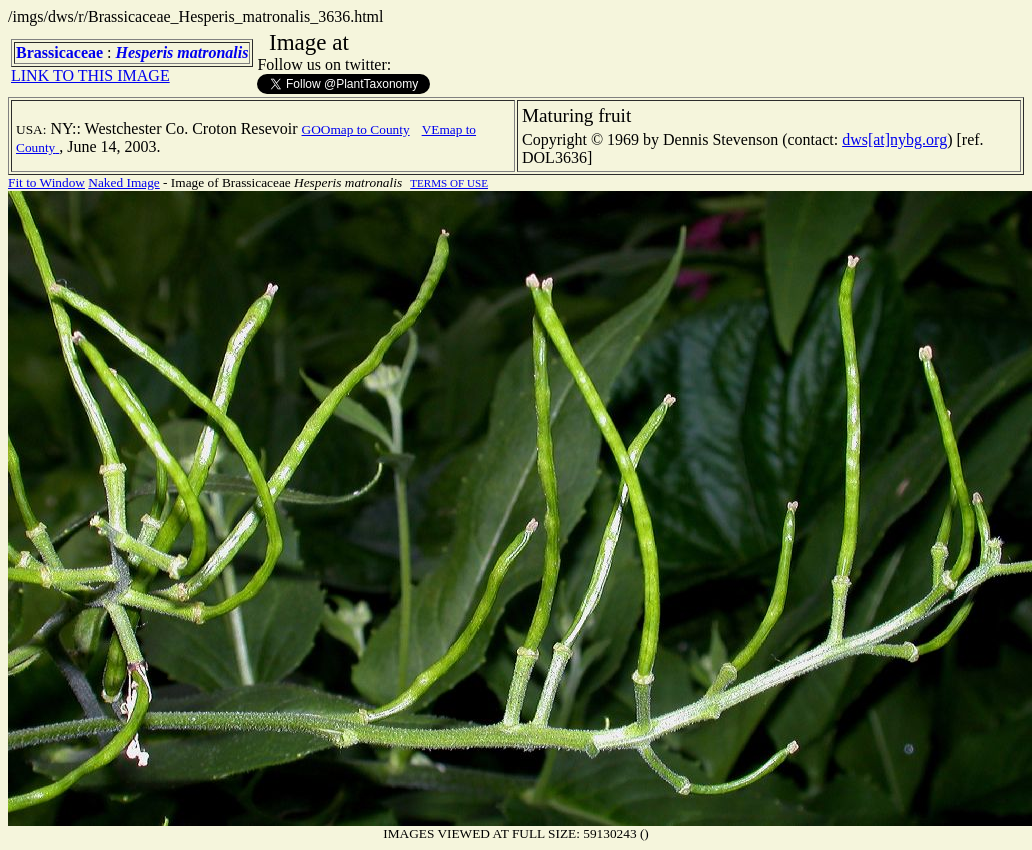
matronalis (212, 52)
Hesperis (145, 52)
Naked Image (123, 182)
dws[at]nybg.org (894, 139)
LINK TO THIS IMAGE (90, 75)
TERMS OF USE (449, 183)
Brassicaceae (59, 52)
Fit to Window (46, 182)
